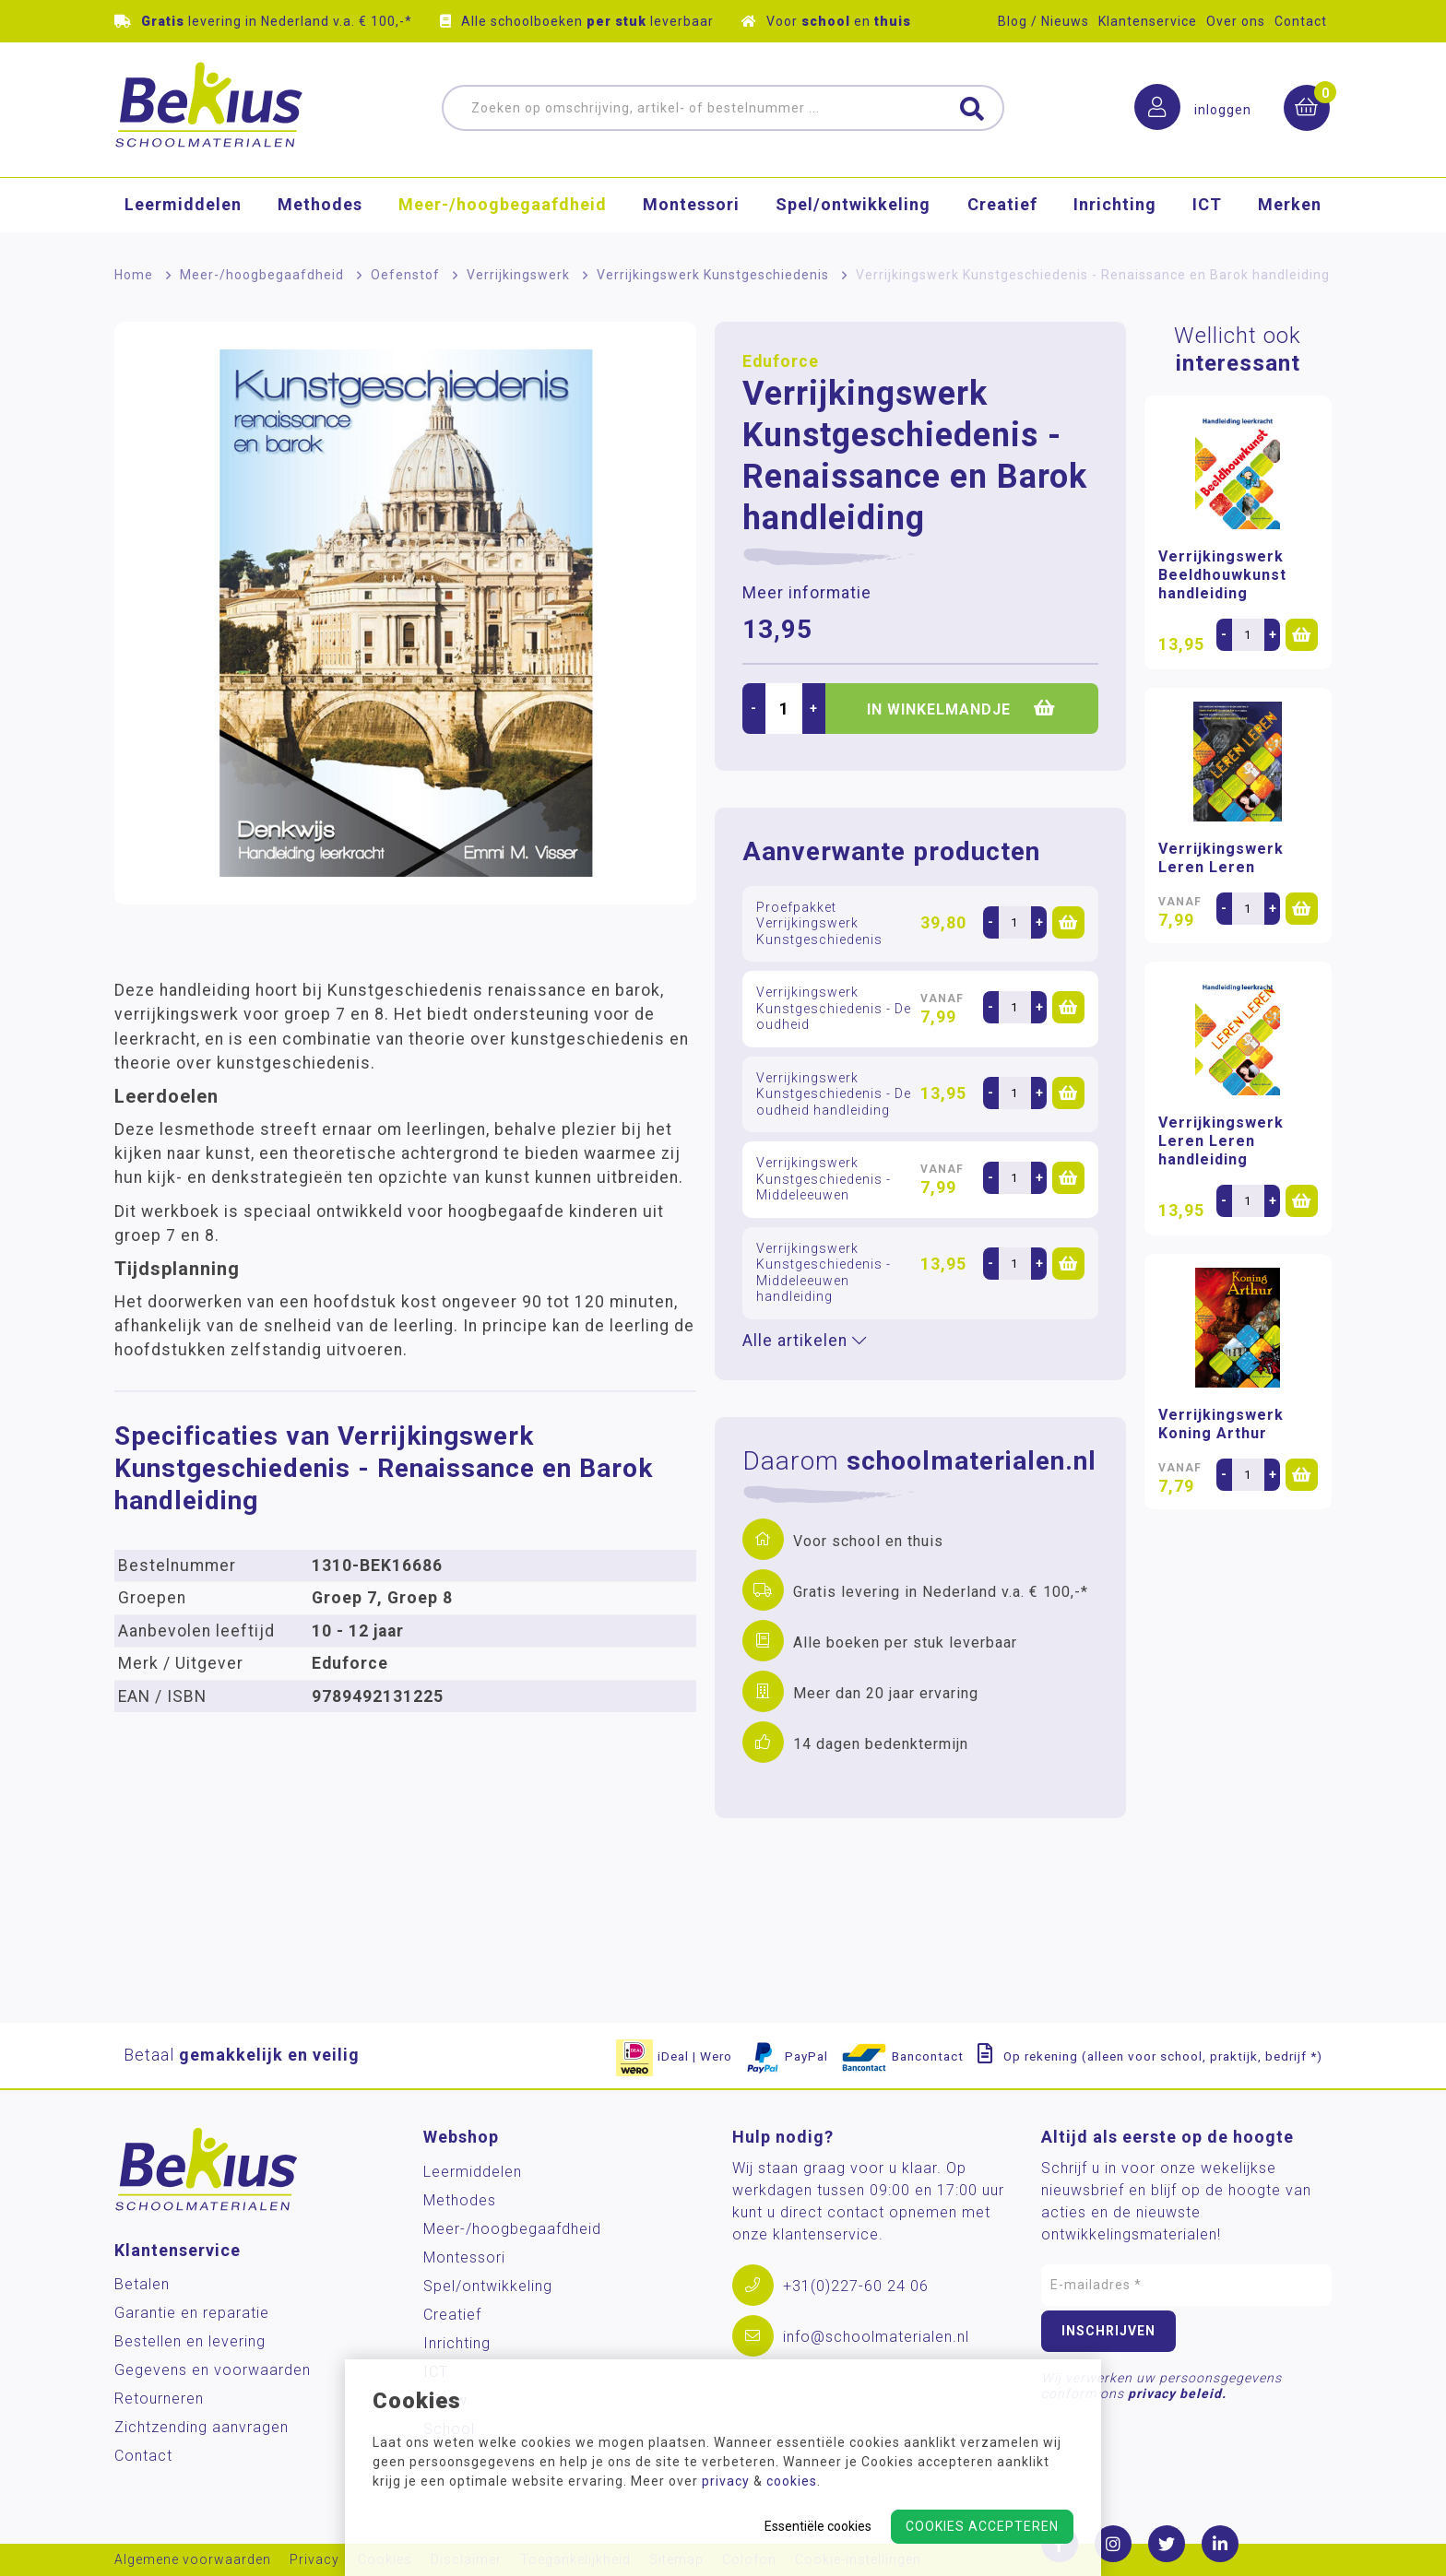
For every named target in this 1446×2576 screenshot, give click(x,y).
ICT (1207, 207)
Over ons (1235, 21)
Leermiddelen (183, 207)
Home (133, 274)
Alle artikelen (804, 1340)
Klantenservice (1147, 21)
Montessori (691, 207)
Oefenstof (405, 274)
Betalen (142, 2284)
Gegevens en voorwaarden (212, 2370)
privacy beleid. (1177, 2393)
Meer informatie (806, 593)
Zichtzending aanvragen (201, 2427)
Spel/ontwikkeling (853, 207)
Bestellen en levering (190, 2341)
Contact (1300, 21)
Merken (1290, 207)
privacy (726, 2481)
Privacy (314, 2560)
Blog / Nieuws (1043, 21)
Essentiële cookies (817, 2526)
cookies (791, 2481)
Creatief (1002, 207)
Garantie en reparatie (191, 2313)
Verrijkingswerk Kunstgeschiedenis (713, 274)
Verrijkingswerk (518, 274)
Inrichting (1114, 207)
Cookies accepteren (982, 2526)
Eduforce (780, 361)
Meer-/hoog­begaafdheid (502, 207)
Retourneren (159, 2398)
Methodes (320, 207)
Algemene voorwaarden (192, 2560)
